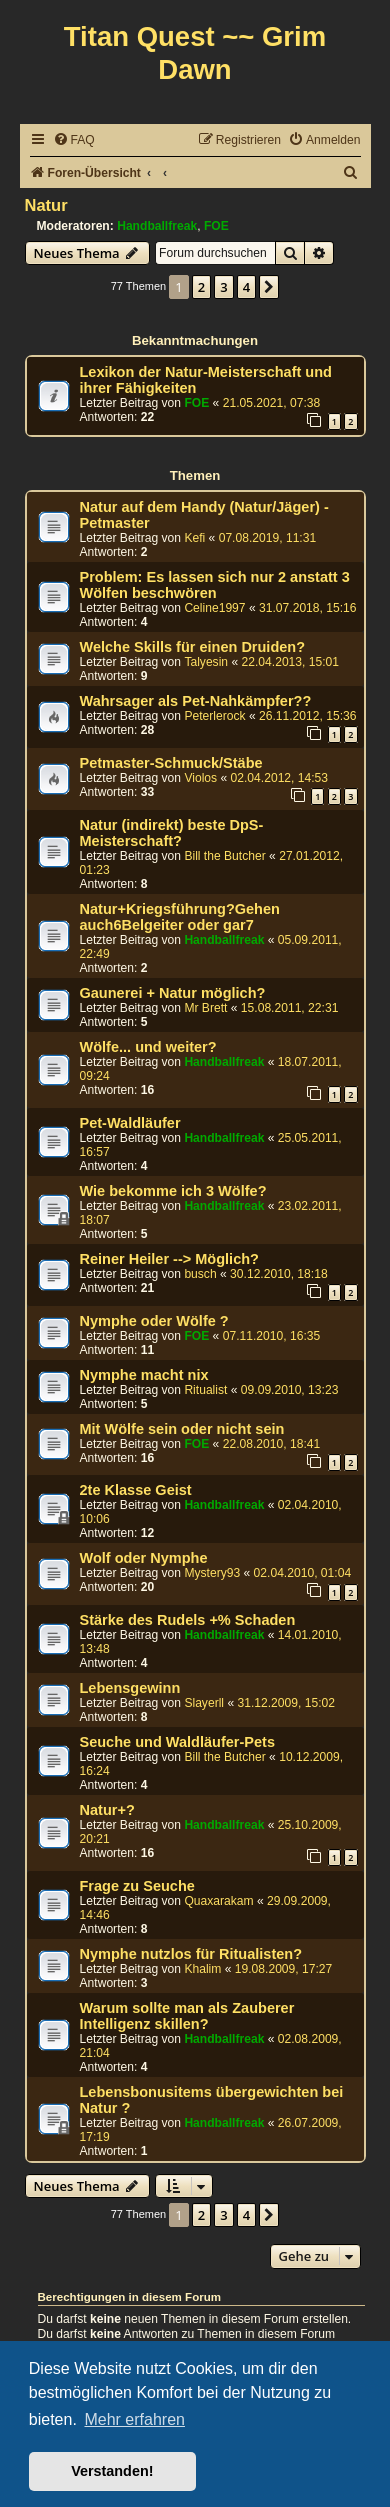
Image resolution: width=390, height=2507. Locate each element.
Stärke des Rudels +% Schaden (188, 1620)
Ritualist (205, 1390)
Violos (200, 778)
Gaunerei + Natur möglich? (173, 993)
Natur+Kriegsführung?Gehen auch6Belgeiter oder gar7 (180, 917)
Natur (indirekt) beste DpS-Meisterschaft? (172, 833)
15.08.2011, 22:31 (290, 1008)
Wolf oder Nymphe (144, 1558)
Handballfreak (157, 226)
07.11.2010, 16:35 (272, 1336)
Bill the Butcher (224, 856)
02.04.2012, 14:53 (280, 778)
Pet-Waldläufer (130, 1123)
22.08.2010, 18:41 (272, 1444)
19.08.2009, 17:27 (284, 1969)
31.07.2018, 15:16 (308, 608)
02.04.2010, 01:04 (303, 1573)
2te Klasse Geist (136, 1490)
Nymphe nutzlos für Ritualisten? (191, 1954)
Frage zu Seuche (137, 1886)
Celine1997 (214, 608)
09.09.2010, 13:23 (290, 1390)
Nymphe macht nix (144, 1375)
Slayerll (204, 1703)
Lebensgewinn (130, 1688)
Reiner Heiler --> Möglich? (169, 1259)
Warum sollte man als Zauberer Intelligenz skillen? (187, 2016)
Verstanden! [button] (112, 2471)
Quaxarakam (218, 1901)
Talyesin (206, 662)
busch (200, 1274)
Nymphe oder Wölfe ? (154, 1321)
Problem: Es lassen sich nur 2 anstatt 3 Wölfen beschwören (215, 585)
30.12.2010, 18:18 (279, 1274)
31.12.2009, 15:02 (286, 1703)
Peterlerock (214, 716)
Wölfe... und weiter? (148, 1047)
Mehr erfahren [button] (134, 2419)
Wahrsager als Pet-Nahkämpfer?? (196, 701)
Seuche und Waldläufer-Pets (177, 1742)
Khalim (202, 1969)
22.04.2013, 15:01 (291, 662)
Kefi (194, 538)
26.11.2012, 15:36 (308, 716)
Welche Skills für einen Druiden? (193, 647)
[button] (269, 287)
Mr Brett (205, 1008)
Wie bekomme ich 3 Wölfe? (173, 1191)
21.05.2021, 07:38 (272, 403)
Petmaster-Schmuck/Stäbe (171, 763)
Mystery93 (212, 1573)
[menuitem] (74, 140)
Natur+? (107, 1810)
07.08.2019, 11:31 (268, 538)
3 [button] (223, 287)
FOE (216, 226)
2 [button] (201, 287)
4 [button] (246, 287)
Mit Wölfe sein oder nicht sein (182, 1429)
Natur (46, 205)
